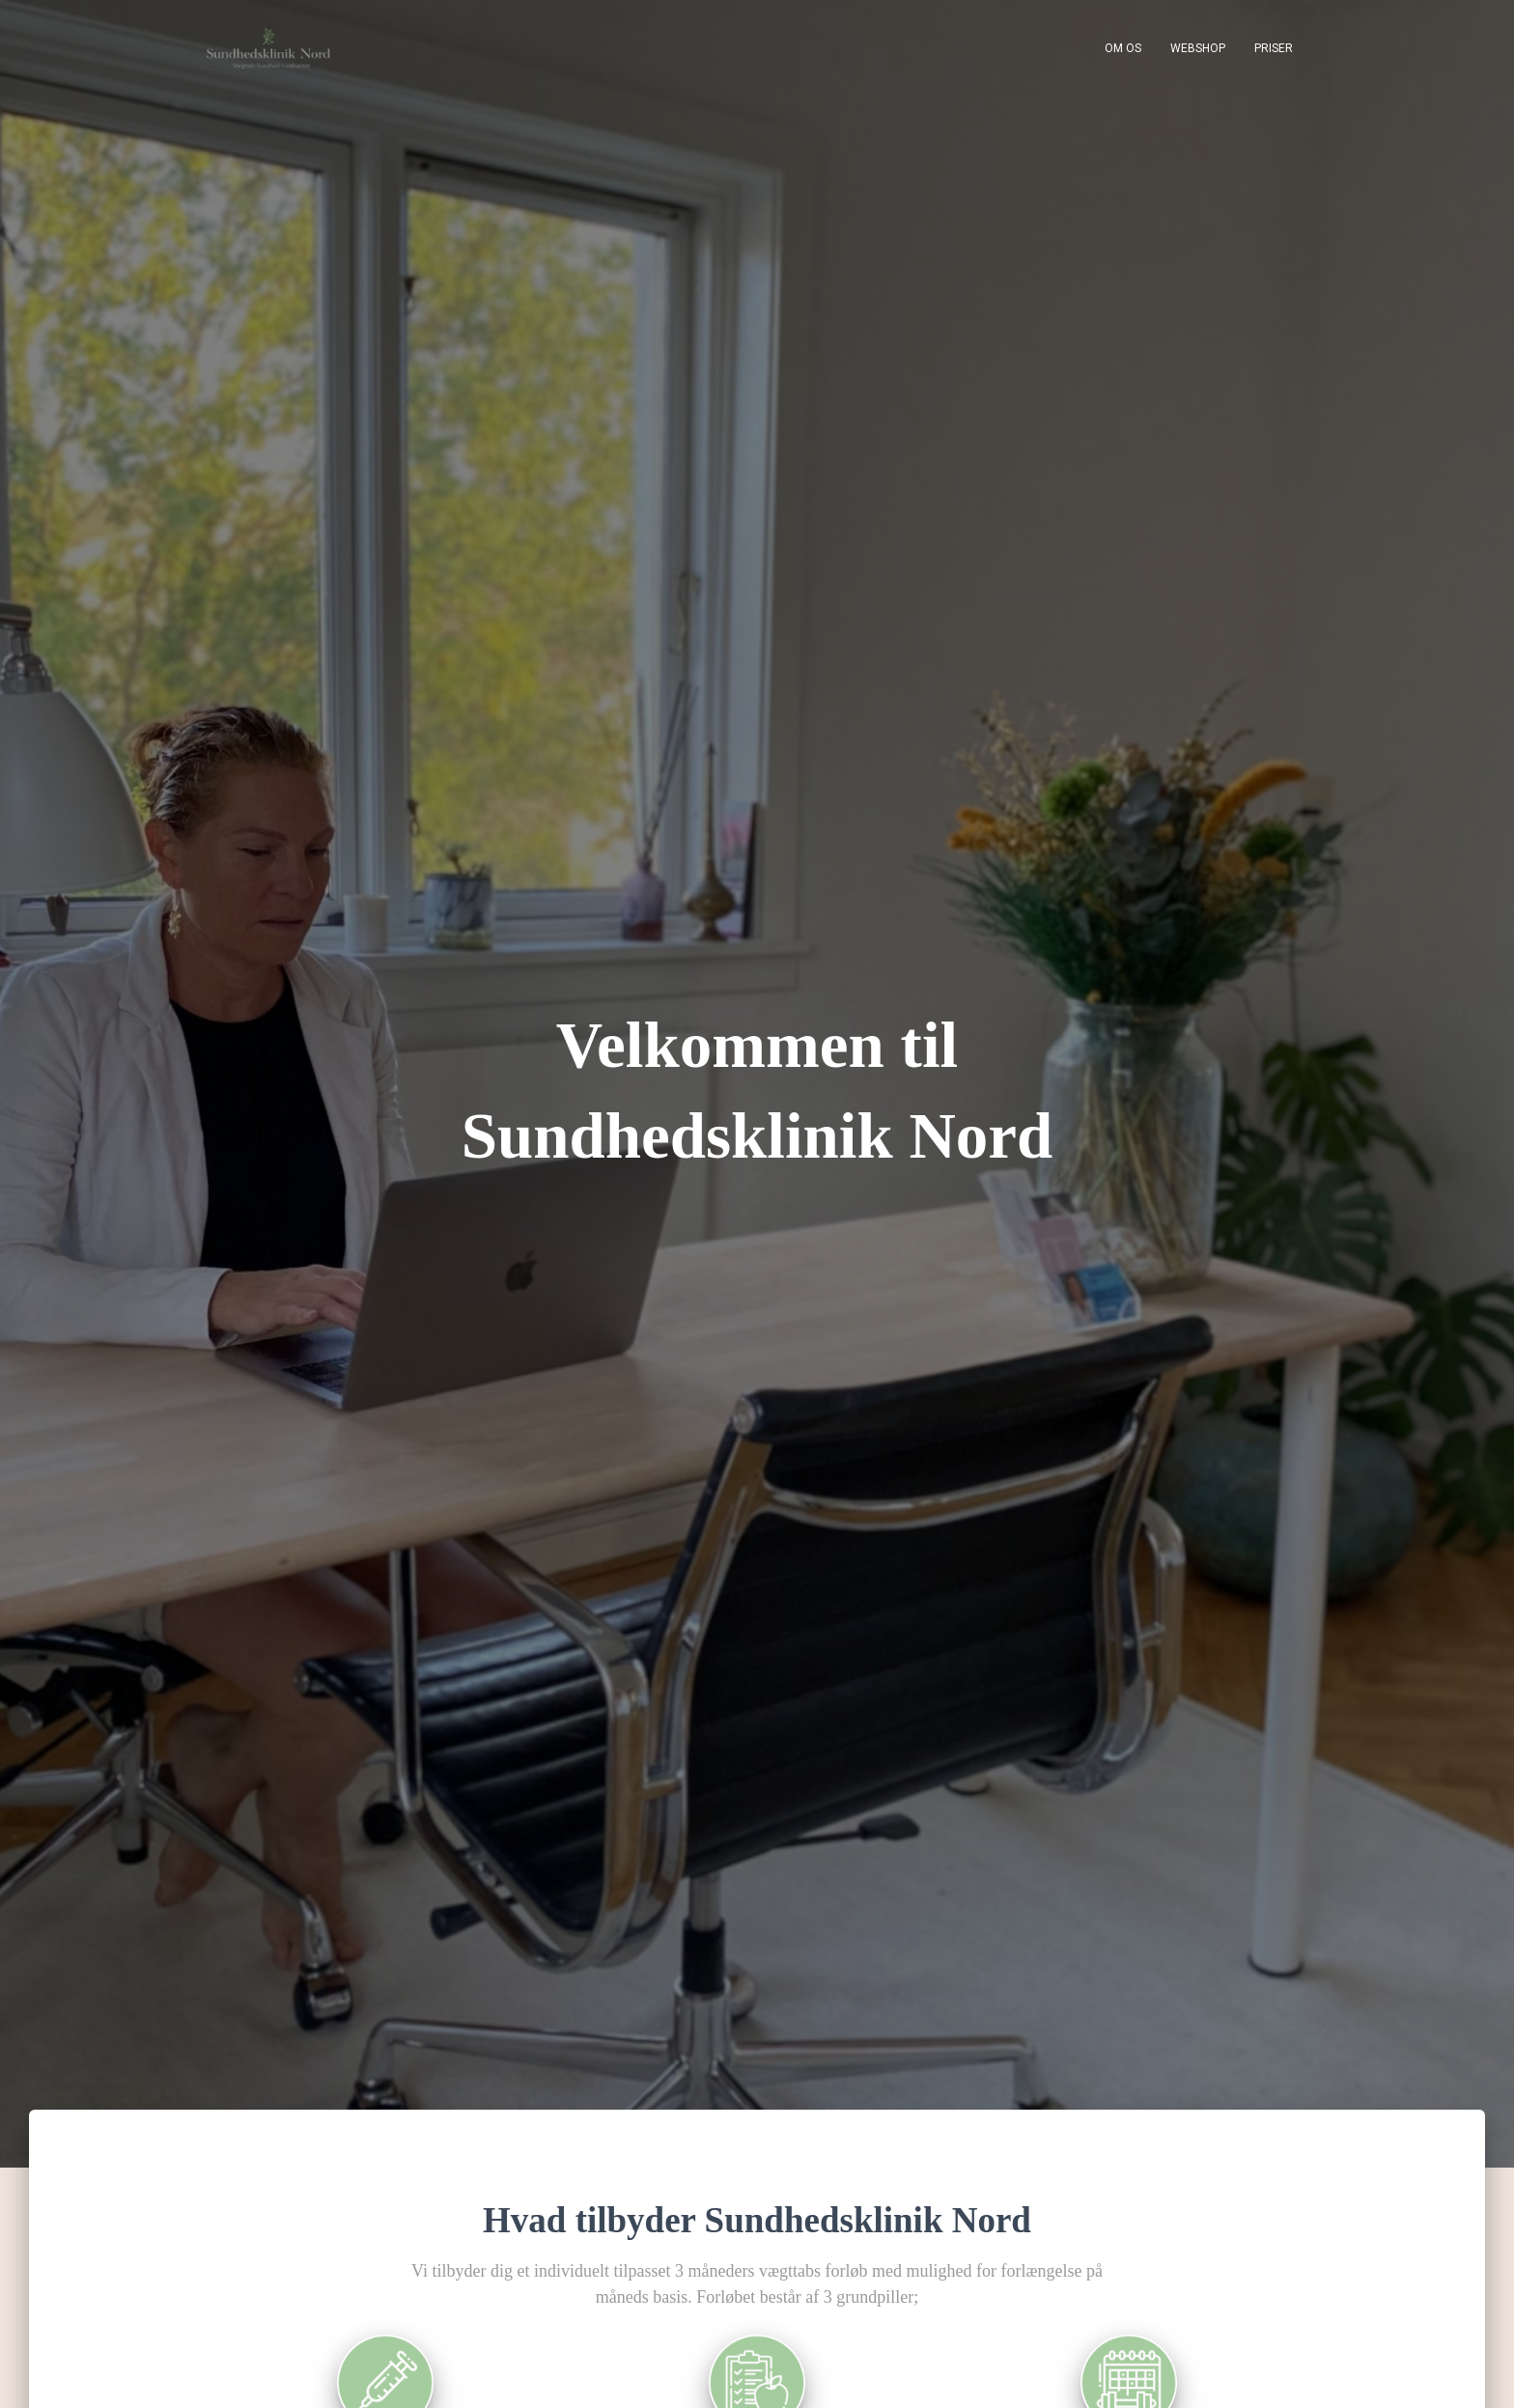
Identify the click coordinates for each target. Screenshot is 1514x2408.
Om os (1123, 48)
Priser (1273, 48)
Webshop (1197, 48)
